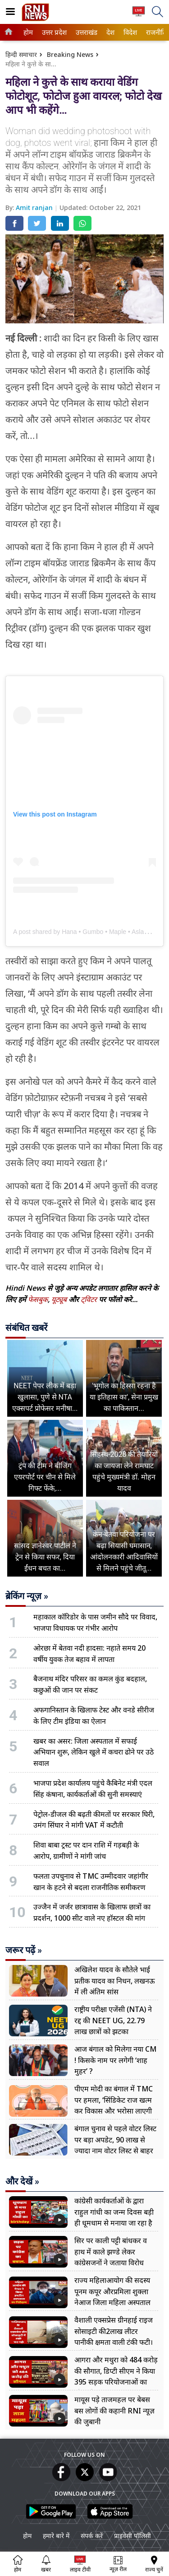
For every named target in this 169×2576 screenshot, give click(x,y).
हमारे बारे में (56, 2535)
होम (27, 32)
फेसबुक (38, 1299)
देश (110, 32)
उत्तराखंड (85, 32)
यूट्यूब (60, 1299)
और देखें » (22, 2181)
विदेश (129, 32)
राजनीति (155, 32)
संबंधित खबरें (26, 1327)
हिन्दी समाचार (21, 54)
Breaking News (70, 54)
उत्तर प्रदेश (53, 32)
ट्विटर (89, 1299)
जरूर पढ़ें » (23, 1950)
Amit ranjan (35, 207)
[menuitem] (28, 32)
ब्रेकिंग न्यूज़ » (26, 1596)
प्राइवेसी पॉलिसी (132, 2535)
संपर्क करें (92, 2535)
